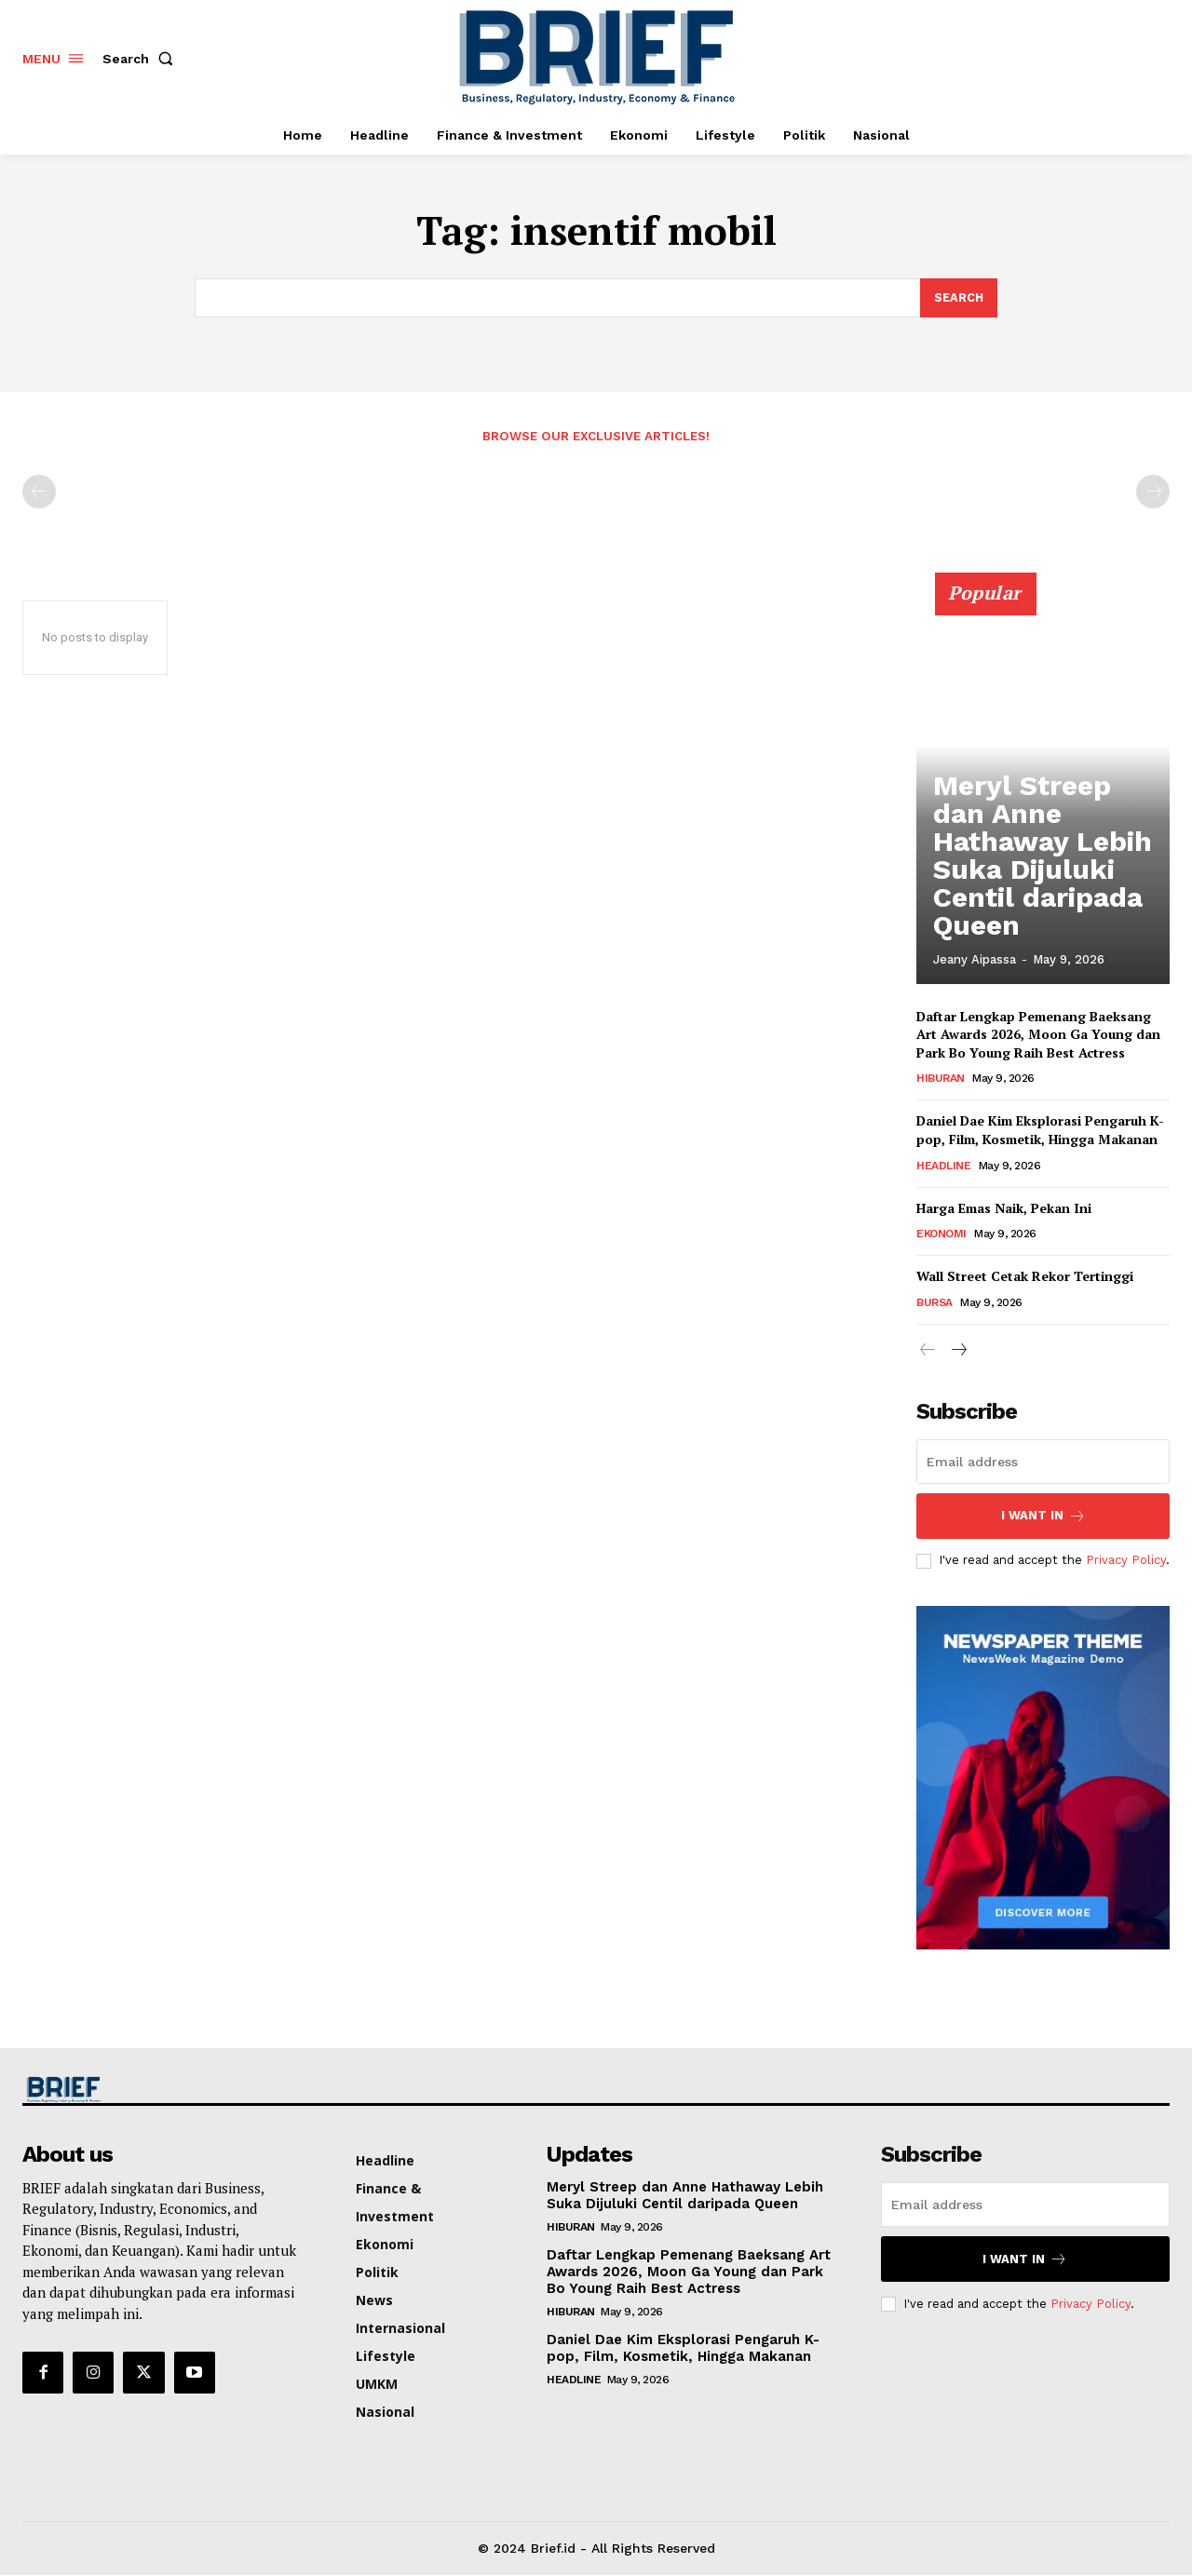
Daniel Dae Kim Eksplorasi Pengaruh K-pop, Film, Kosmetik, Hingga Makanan (1040, 1131)
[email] (1043, 1462)
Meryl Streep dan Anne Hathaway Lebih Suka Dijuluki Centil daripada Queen (1039, 903)
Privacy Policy (1126, 1561)
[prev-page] (39, 492)
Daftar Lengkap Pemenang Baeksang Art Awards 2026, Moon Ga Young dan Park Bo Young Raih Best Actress (1038, 1035)
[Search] (958, 297)
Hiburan (940, 1079)
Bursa (934, 1303)
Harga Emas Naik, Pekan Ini (1003, 1209)
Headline (943, 1166)
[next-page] (957, 1352)
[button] (141, 58)
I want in (1043, 1517)
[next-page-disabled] (1153, 492)
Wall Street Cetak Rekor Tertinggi (1024, 1277)
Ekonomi (941, 1234)
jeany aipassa (974, 960)
